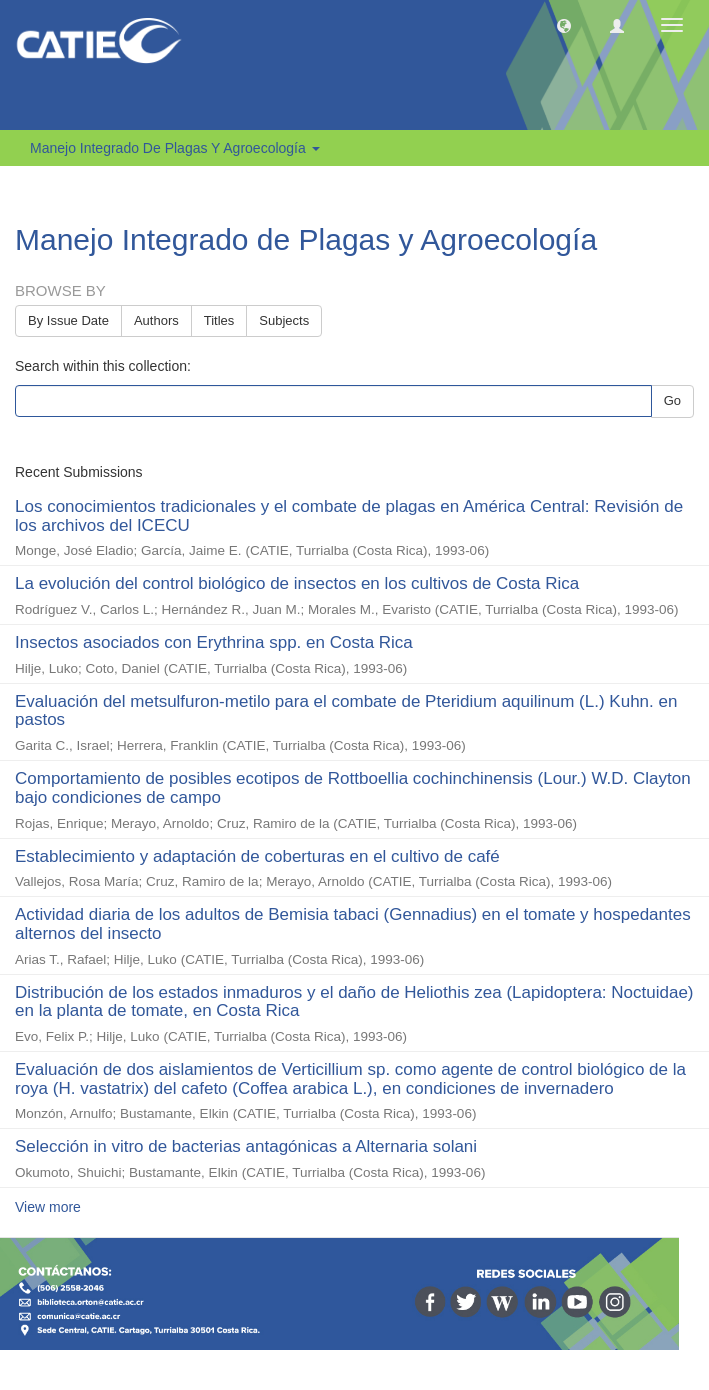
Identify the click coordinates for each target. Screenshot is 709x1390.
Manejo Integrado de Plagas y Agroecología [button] (175, 148)
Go (672, 400)
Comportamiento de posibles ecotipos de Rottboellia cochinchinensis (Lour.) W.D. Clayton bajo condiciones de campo (353, 788)
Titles (219, 320)
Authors (156, 320)
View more (48, 1207)
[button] (564, 25)
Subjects (284, 320)
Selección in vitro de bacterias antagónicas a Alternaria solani (246, 1146)
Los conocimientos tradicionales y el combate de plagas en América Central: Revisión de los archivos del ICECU (349, 516)
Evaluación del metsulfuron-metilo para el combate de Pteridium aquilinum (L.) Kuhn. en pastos (346, 711)
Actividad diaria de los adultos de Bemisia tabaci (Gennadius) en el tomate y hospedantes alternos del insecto (353, 924)
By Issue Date (68, 320)
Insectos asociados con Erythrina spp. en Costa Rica (214, 642)
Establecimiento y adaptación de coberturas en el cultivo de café (257, 856)
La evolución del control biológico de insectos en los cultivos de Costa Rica (297, 583)
